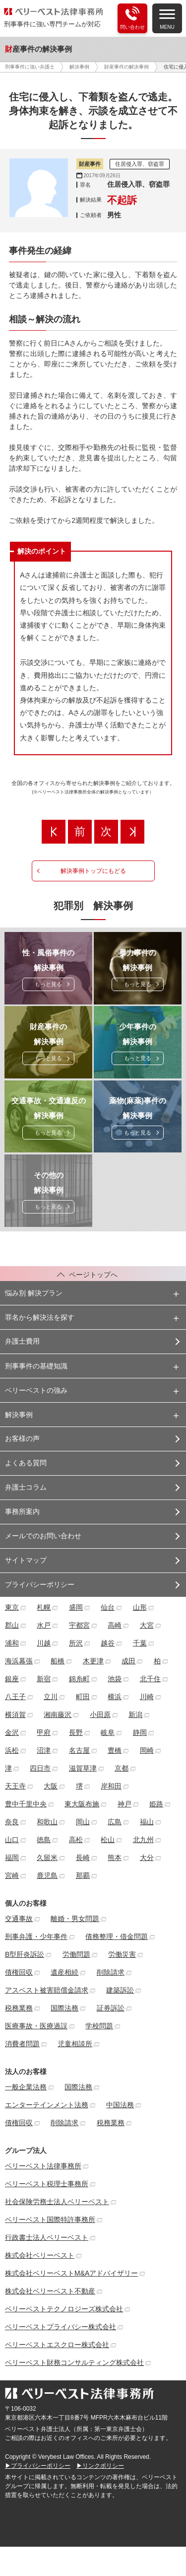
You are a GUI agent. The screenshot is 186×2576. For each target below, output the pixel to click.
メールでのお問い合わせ (43, 1536)
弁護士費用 (22, 1341)
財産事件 (90, 164)
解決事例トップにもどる (93, 870)
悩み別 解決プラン (33, 1293)
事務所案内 (22, 1511)
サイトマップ (26, 1560)
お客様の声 (22, 1438)
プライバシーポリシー (39, 1584)
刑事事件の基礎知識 (36, 1366)
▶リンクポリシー (100, 2465)
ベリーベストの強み (36, 1390)
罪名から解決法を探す (39, 1317)
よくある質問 (26, 1463)
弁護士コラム (26, 1487)
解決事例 (19, 1415)
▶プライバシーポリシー (37, 2465)
